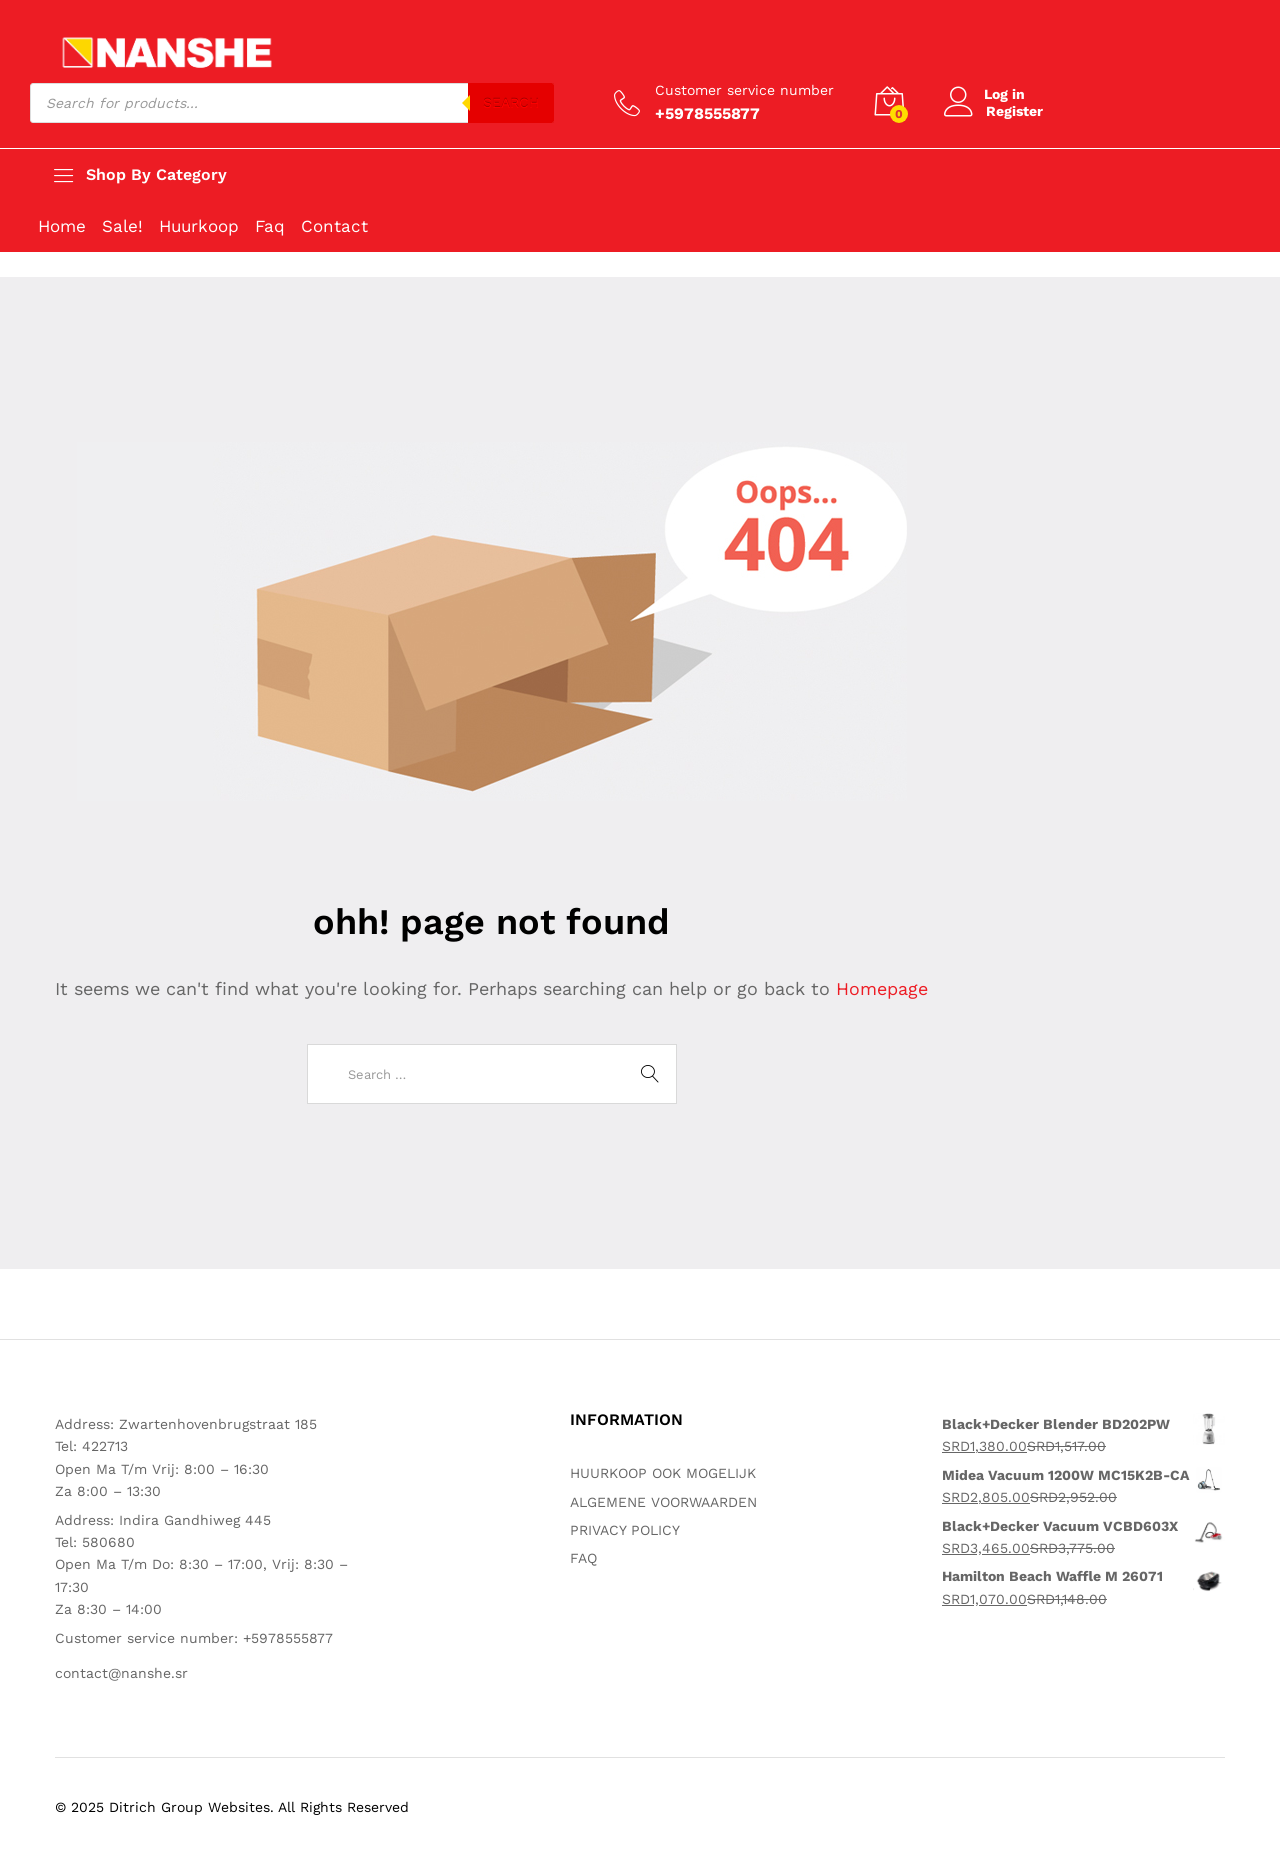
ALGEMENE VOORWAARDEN (663, 1502)
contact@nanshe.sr (121, 1673)
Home (62, 226)
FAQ (583, 1558)
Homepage (882, 988)
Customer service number (744, 90)
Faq (270, 226)
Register (1014, 111)
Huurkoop (199, 226)
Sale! (122, 226)
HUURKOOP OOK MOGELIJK (663, 1473)
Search (511, 103)
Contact (334, 226)
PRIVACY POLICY (625, 1530)
